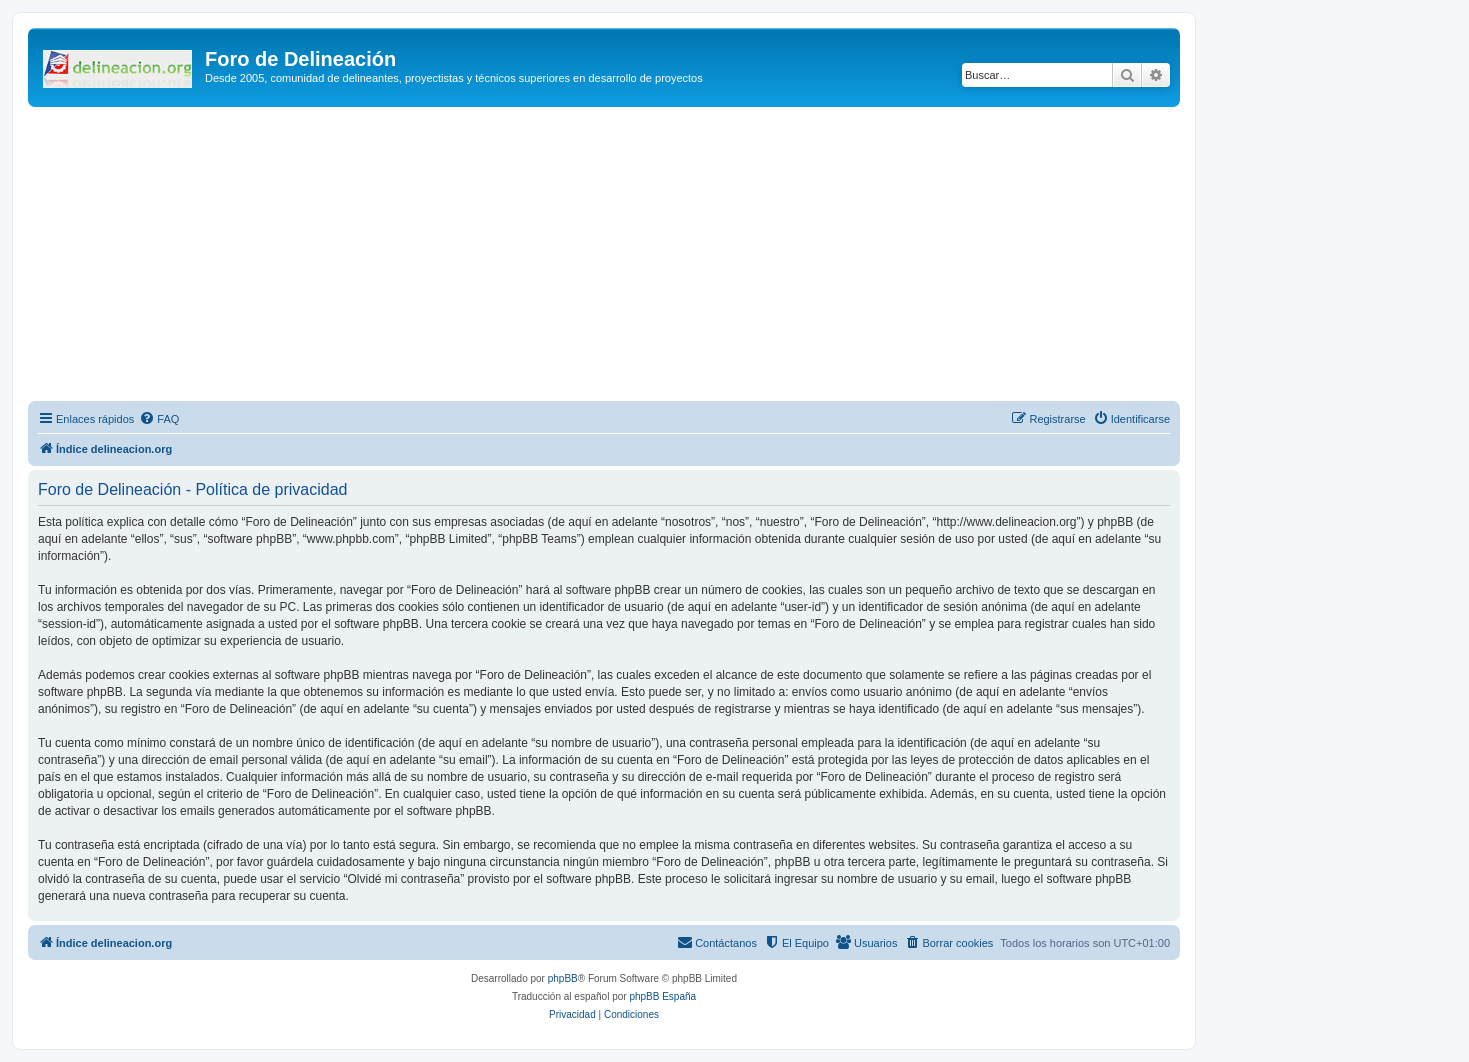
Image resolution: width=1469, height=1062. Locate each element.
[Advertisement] (628, 257)
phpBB (563, 978)
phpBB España (662, 996)
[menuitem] (159, 419)
